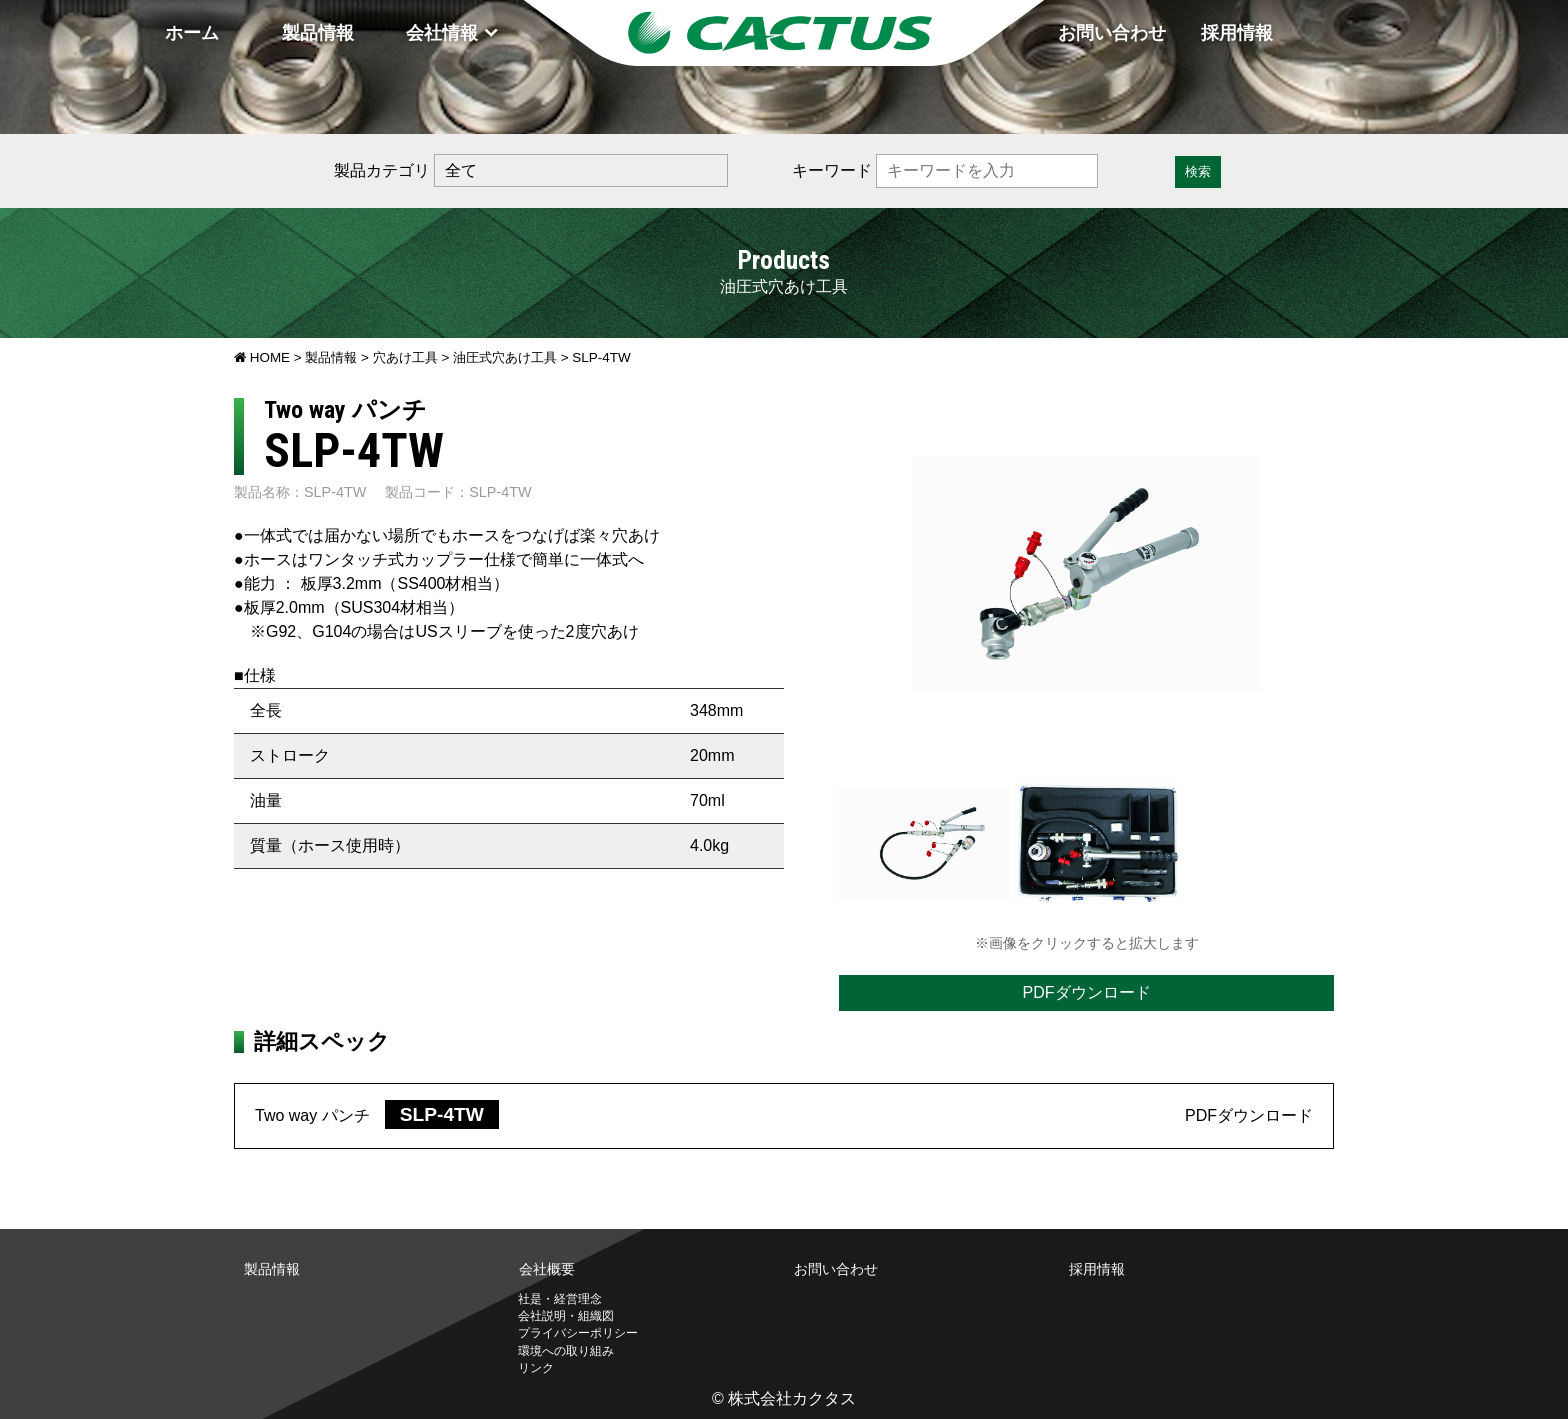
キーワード (832, 170)
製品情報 (318, 33)
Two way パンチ (377, 1115)
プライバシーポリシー (578, 1333)
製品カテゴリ (382, 170)
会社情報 (442, 33)
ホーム (192, 33)
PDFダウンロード (1087, 992)
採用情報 (1237, 33)
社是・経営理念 (560, 1299)
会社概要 (547, 1269)
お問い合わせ (1112, 33)
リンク (536, 1368)
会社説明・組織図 (566, 1316)
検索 (1198, 171)
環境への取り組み (566, 1351)
